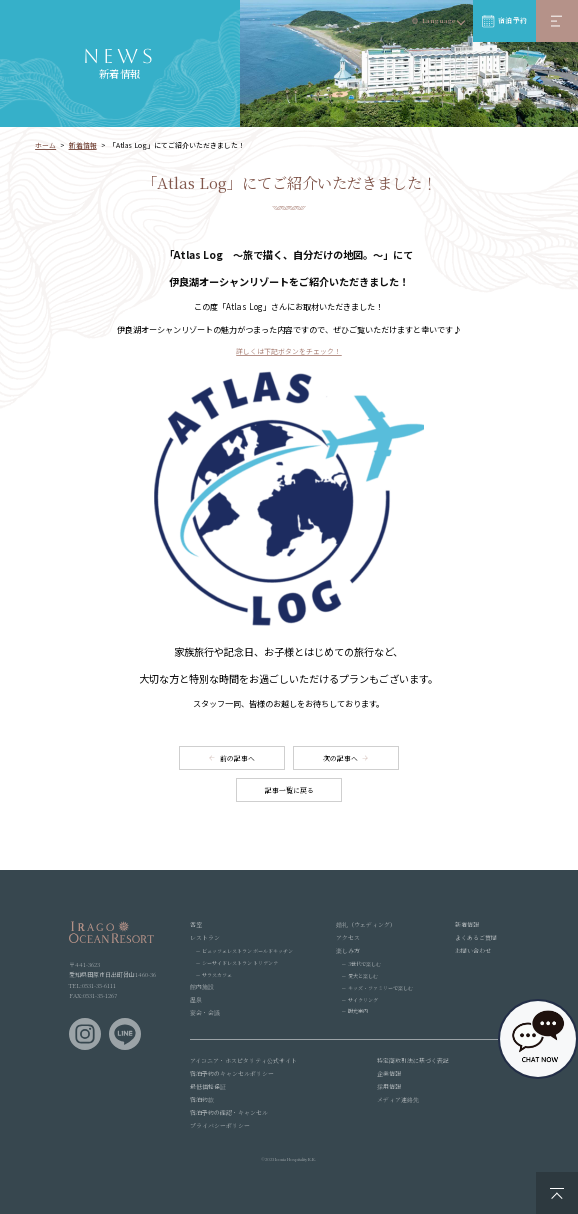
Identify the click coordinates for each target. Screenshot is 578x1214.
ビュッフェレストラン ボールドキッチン (247, 950)
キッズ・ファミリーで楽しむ (380, 987)
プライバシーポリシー (220, 1125)
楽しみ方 (348, 950)
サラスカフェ (217, 974)
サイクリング (363, 999)
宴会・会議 (205, 1012)
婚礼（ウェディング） (366, 924)
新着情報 (467, 924)
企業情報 (389, 1073)
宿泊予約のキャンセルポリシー (232, 1073)
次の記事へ (340, 758)
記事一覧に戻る (289, 790)
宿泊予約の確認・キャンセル (229, 1112)
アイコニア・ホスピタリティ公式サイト (243, 1060)
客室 (196, 924)
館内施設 (202, 986)
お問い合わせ (473, 950)
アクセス (348, 937)
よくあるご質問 (476, 937)
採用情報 (389, 1086)
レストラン (205, 937)
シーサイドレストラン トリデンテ (240, 962)
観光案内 (358, 1010)
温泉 (196, 999)
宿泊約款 (202, 1099)
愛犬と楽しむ (363, 975)
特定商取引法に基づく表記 (413, 1060)
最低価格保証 (208, 1086)
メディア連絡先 (398, 1099)
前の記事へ (237, 758)
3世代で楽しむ (364, 963)
